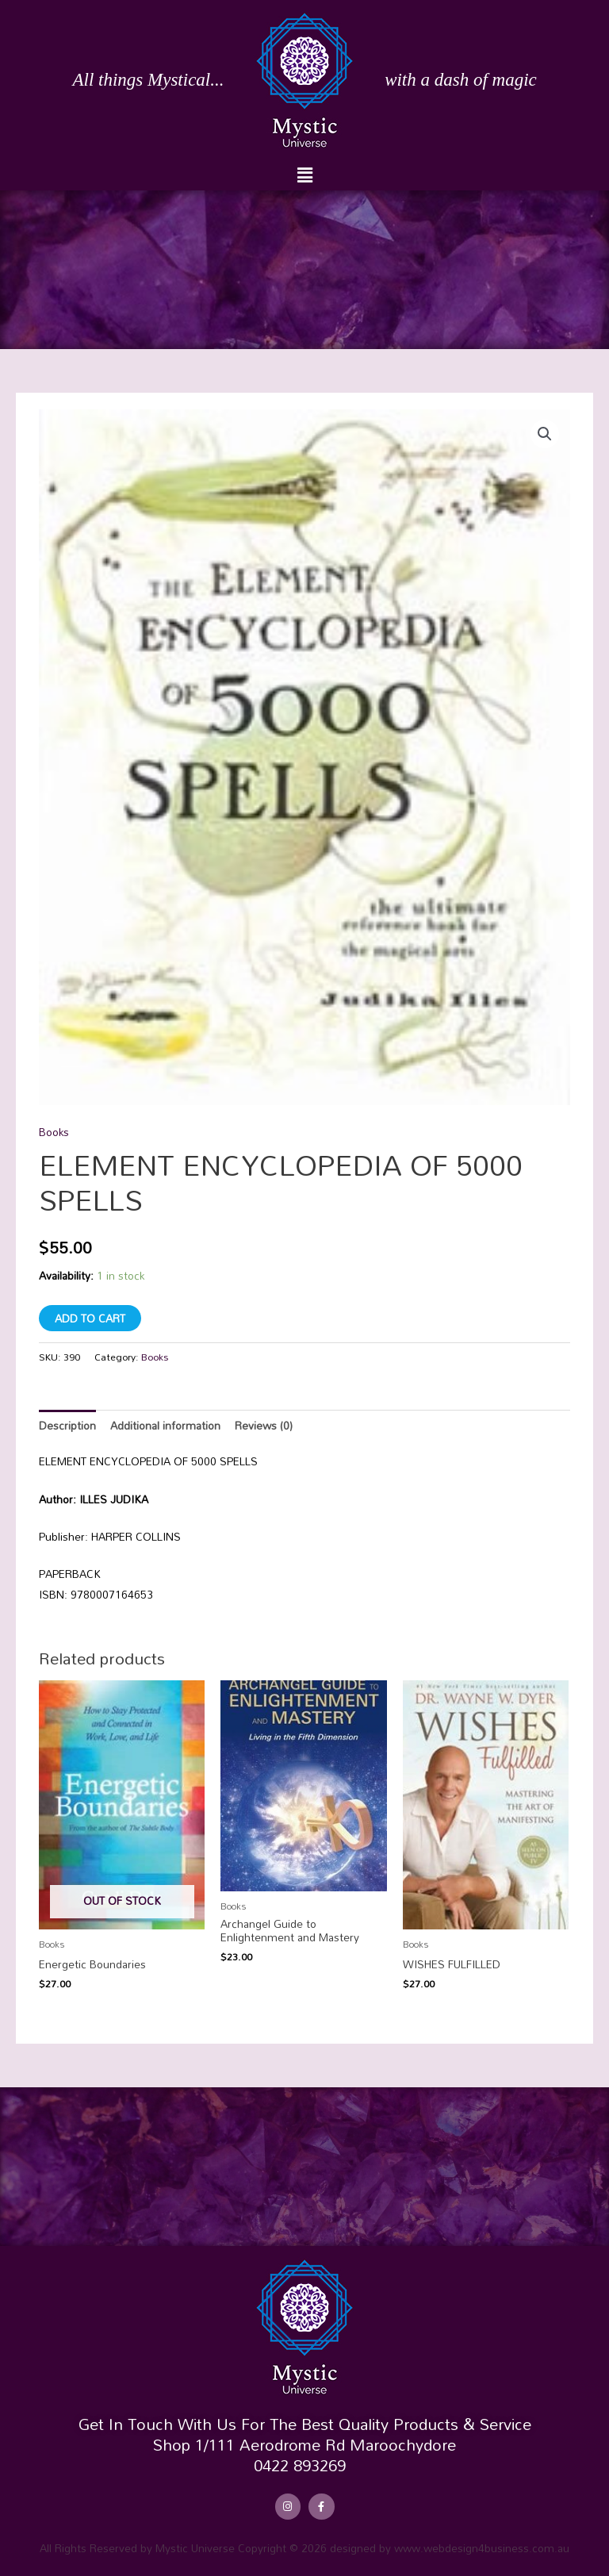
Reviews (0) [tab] (264, 1425)
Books (54, 1131)
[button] (304, 175)
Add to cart (90, 1318)
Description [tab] (67, 1425)
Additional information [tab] (165, 1425)
